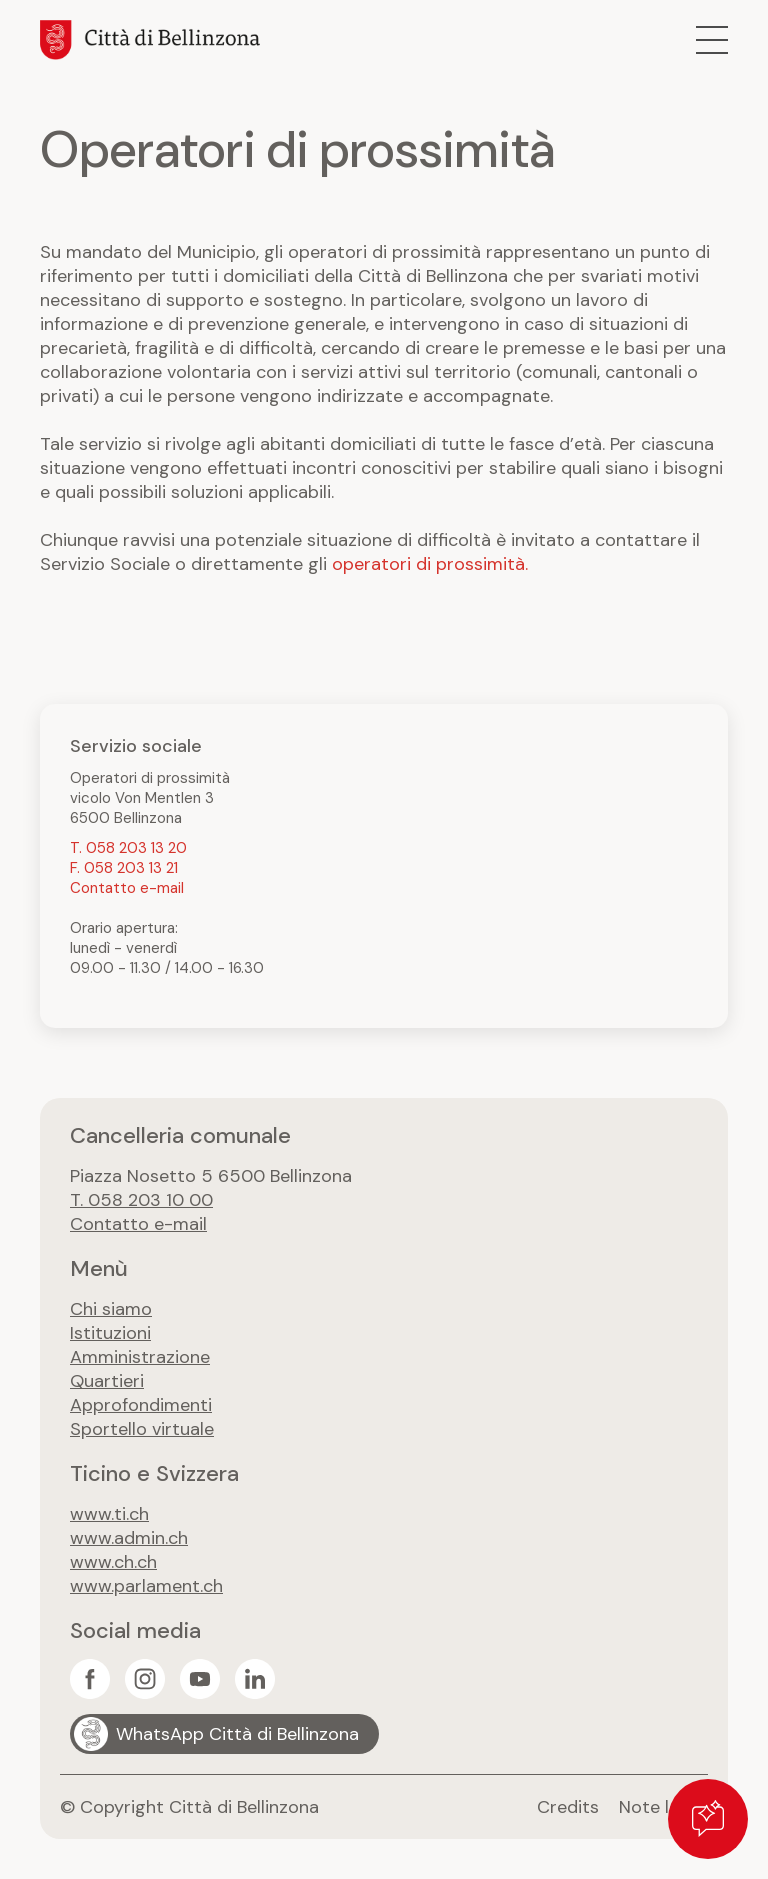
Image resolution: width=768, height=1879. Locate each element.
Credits (568, 1807)
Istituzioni (110, 1333)
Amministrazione (140, 1357)
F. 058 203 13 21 (124, 868)
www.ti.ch (109, 1514)
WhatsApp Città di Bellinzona (237, 1734)
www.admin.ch (129, 1538)
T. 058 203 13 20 (128, 848)
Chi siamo (111, 1309)
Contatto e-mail (127, 888)
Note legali (663, 1807)
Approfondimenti (141, 1405)
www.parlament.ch (146, 1586)
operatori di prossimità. (430, 564)
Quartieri (107, 1381)
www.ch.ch (113, 1562)
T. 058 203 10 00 (141, 1200)
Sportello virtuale (142, 1429)
